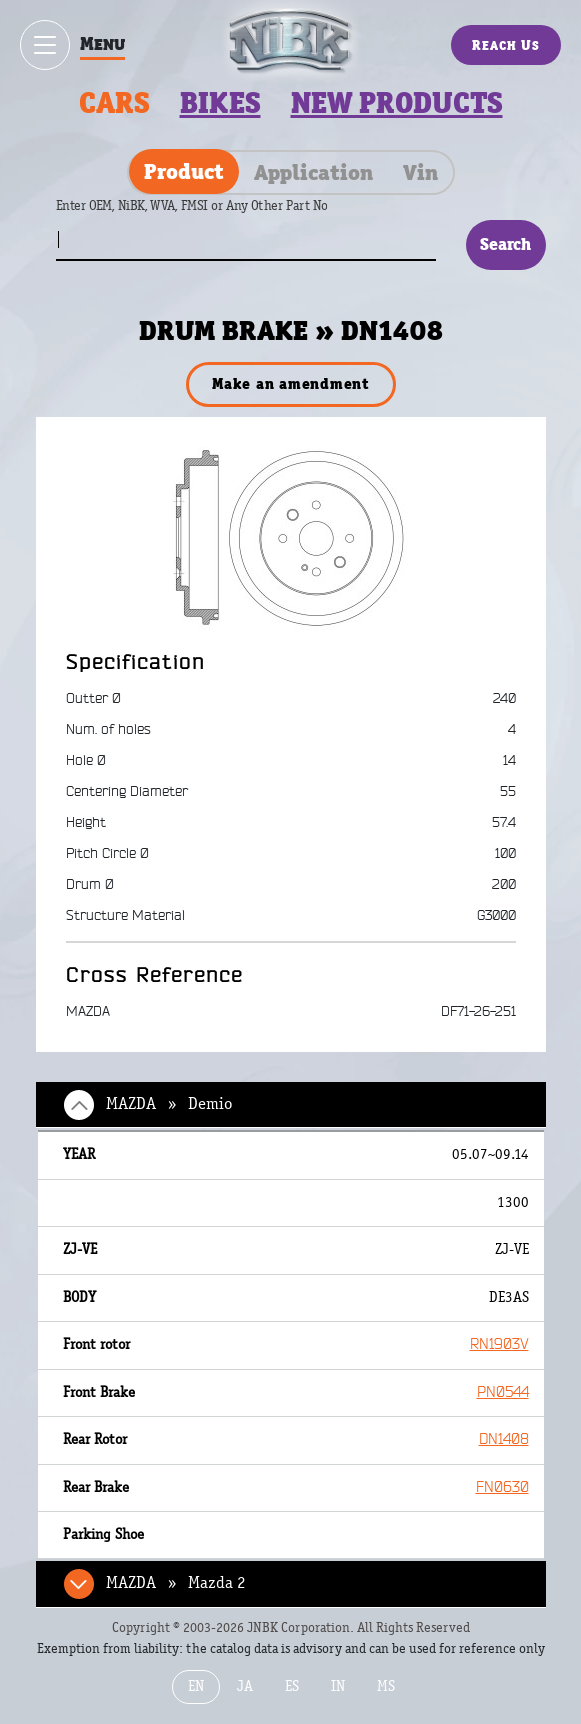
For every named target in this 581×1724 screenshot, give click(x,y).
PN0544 (503, 1392)
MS (386, 1686)
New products (397, 103)
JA (245, 1686)
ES (292, 1686)
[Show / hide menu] (45, 45)
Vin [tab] (420, 172)
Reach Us (506, 45)
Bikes (220, 103)
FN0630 (502, 1487)
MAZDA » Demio (169, 1104)
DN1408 (504, 1439)
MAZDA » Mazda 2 (176, 1583)
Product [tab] (184, 171)
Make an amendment (290, 383)
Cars (114, 103)
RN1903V (499, 1344)
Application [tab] (313, 172)
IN (338, 1686)
